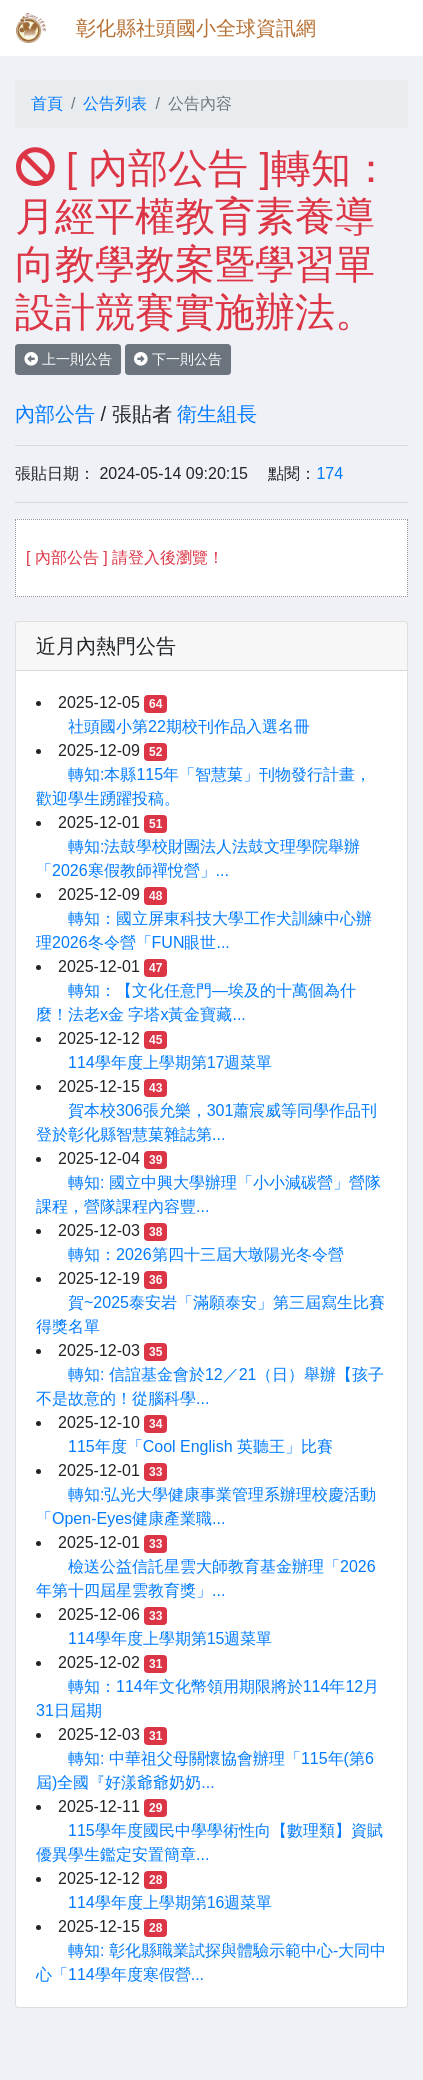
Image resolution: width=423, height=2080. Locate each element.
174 (329, 473)
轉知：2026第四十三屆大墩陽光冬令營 (206, 1254)
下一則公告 (178, 359)
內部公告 (55, 414)
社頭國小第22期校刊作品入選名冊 (189, 726)
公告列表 (115, 103)
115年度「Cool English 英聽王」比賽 (200, 1446)
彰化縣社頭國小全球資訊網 (196, 28)
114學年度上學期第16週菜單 (170, 1902)
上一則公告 (68, 359)
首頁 (47, 103)
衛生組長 (217, 414)
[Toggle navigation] (379, 28)
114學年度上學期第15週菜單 (170, 1638)
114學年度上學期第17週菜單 (170, 1062)
